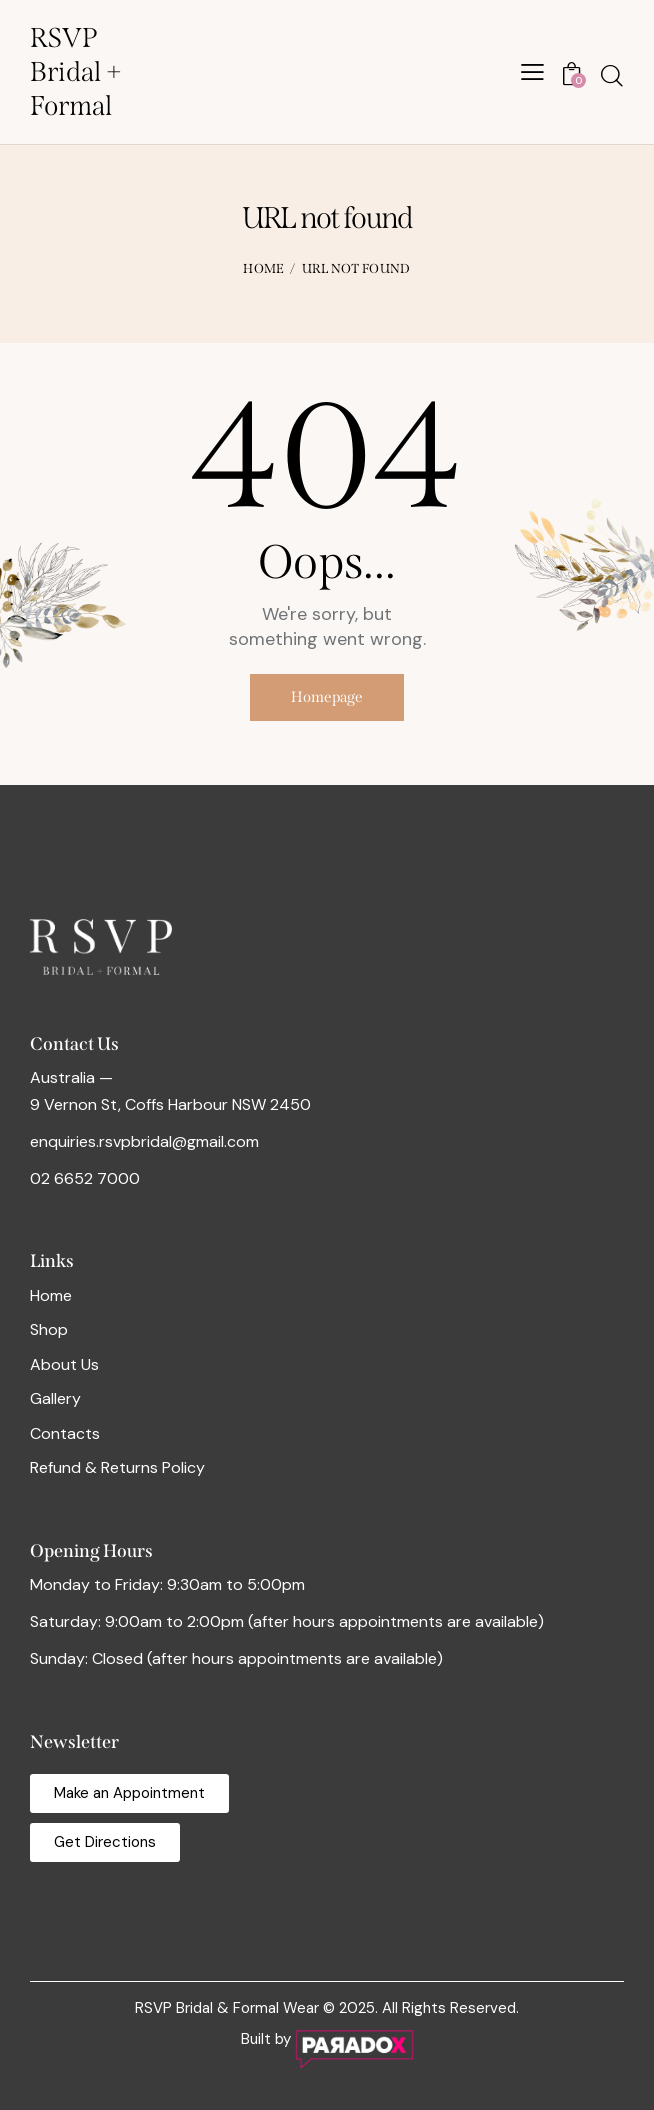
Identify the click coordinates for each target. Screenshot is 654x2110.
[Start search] (611, 75)
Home (263, 268)
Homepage (327, 698)
